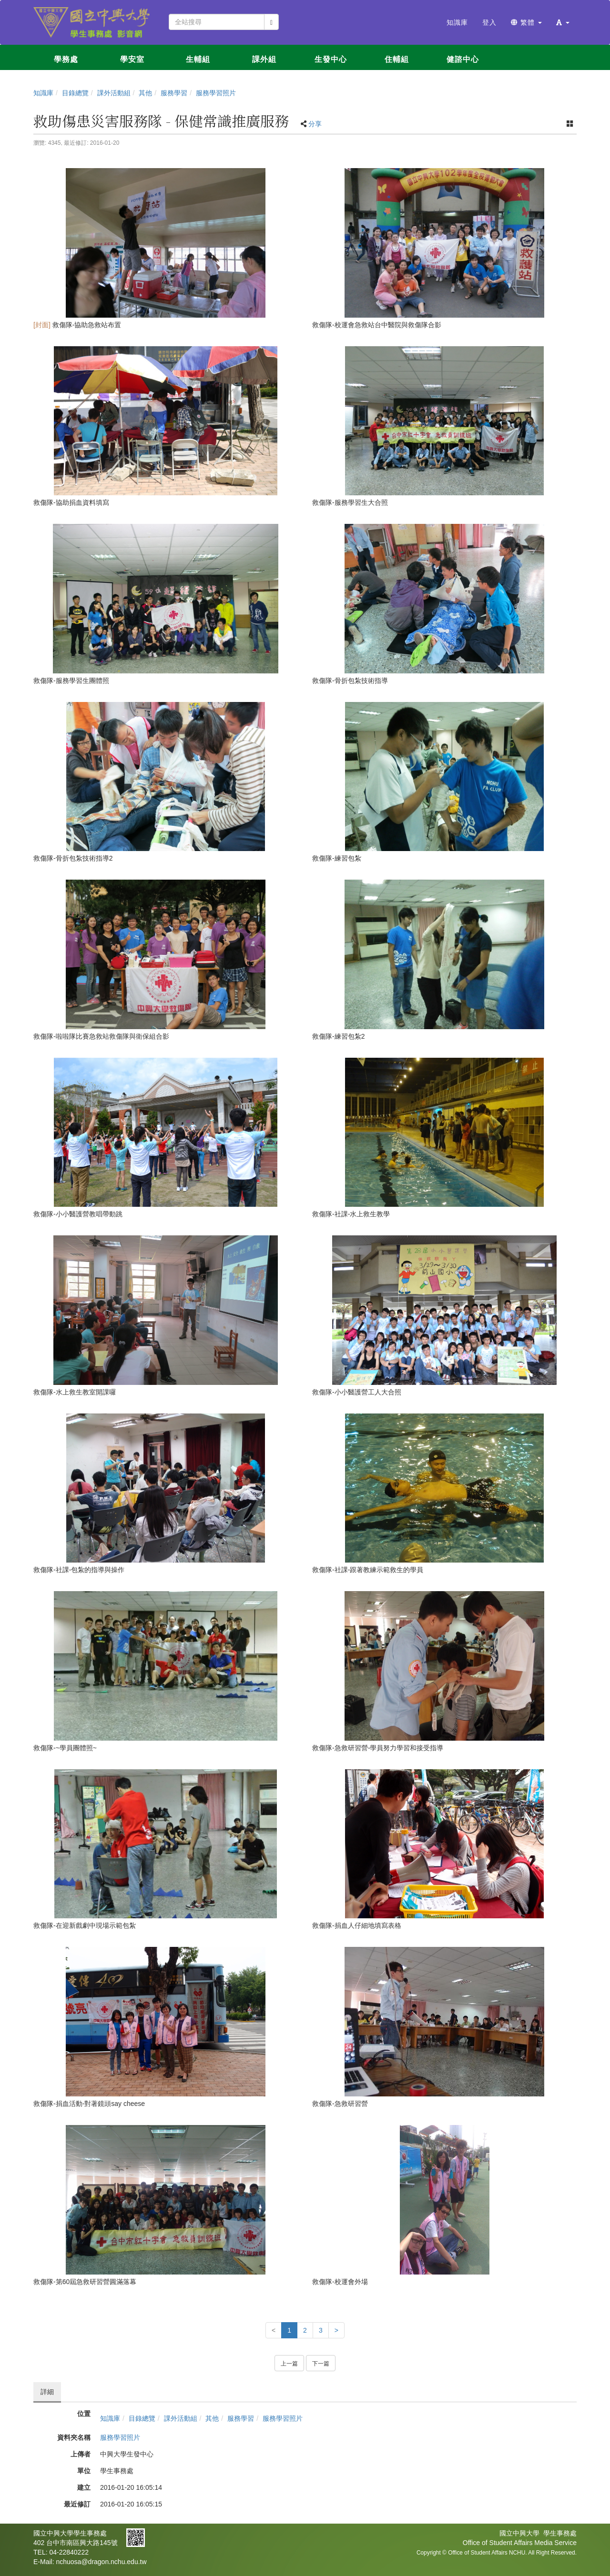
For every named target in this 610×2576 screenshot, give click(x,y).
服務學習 (174, 93)
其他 (145, 93)
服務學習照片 (216, 93)
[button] (563, 22)
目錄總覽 (75, 93)
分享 (315, 124)
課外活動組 (114, 93)
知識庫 (43, 93)
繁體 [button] (526, 22)
